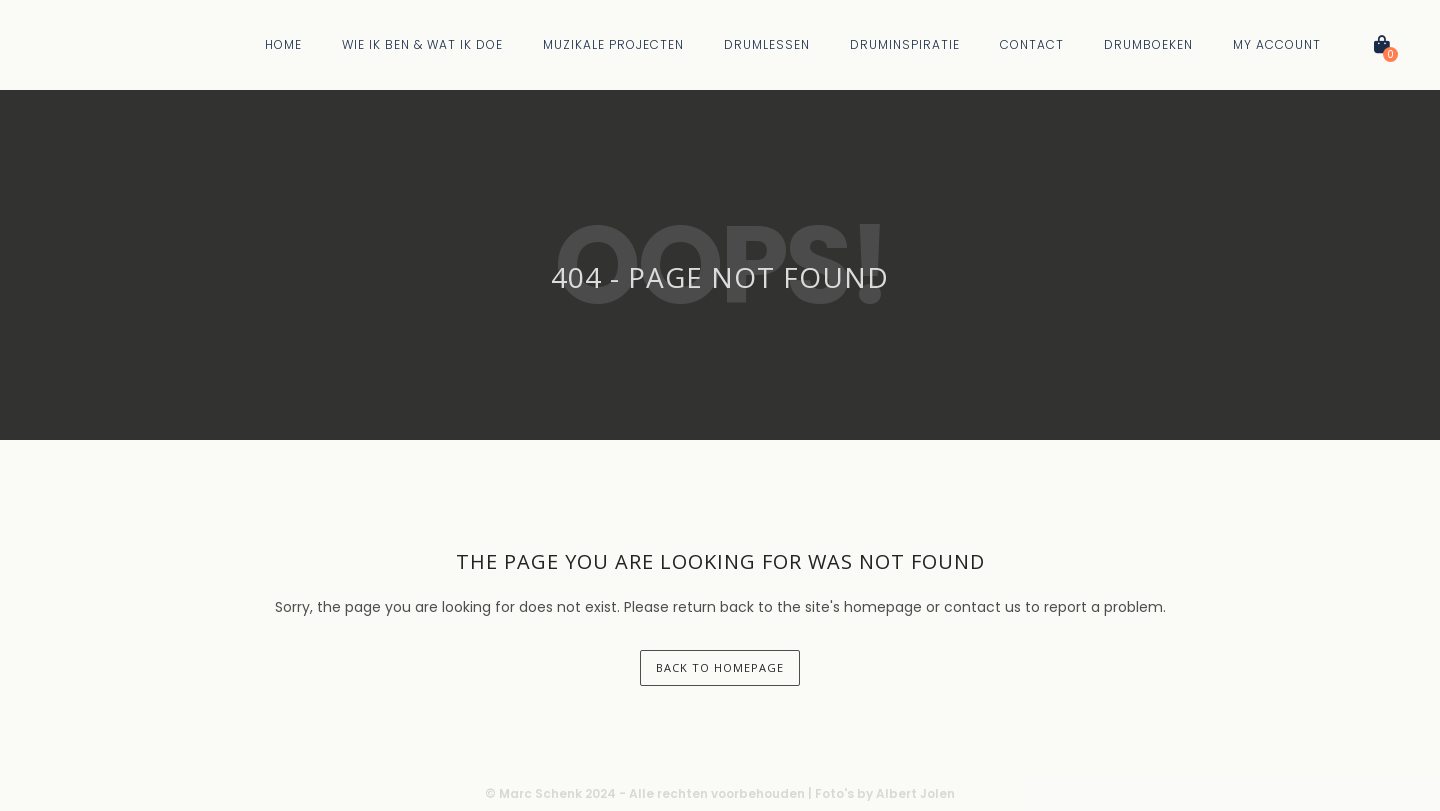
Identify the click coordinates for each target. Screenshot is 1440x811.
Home (283, 44)
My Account (1277, 44)
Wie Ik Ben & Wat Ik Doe (422, 44)
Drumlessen (767, 44)
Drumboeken (1148, 44)
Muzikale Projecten (613, 44)
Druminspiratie (905, 44)
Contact (1032, 44)
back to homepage (720, 667)
